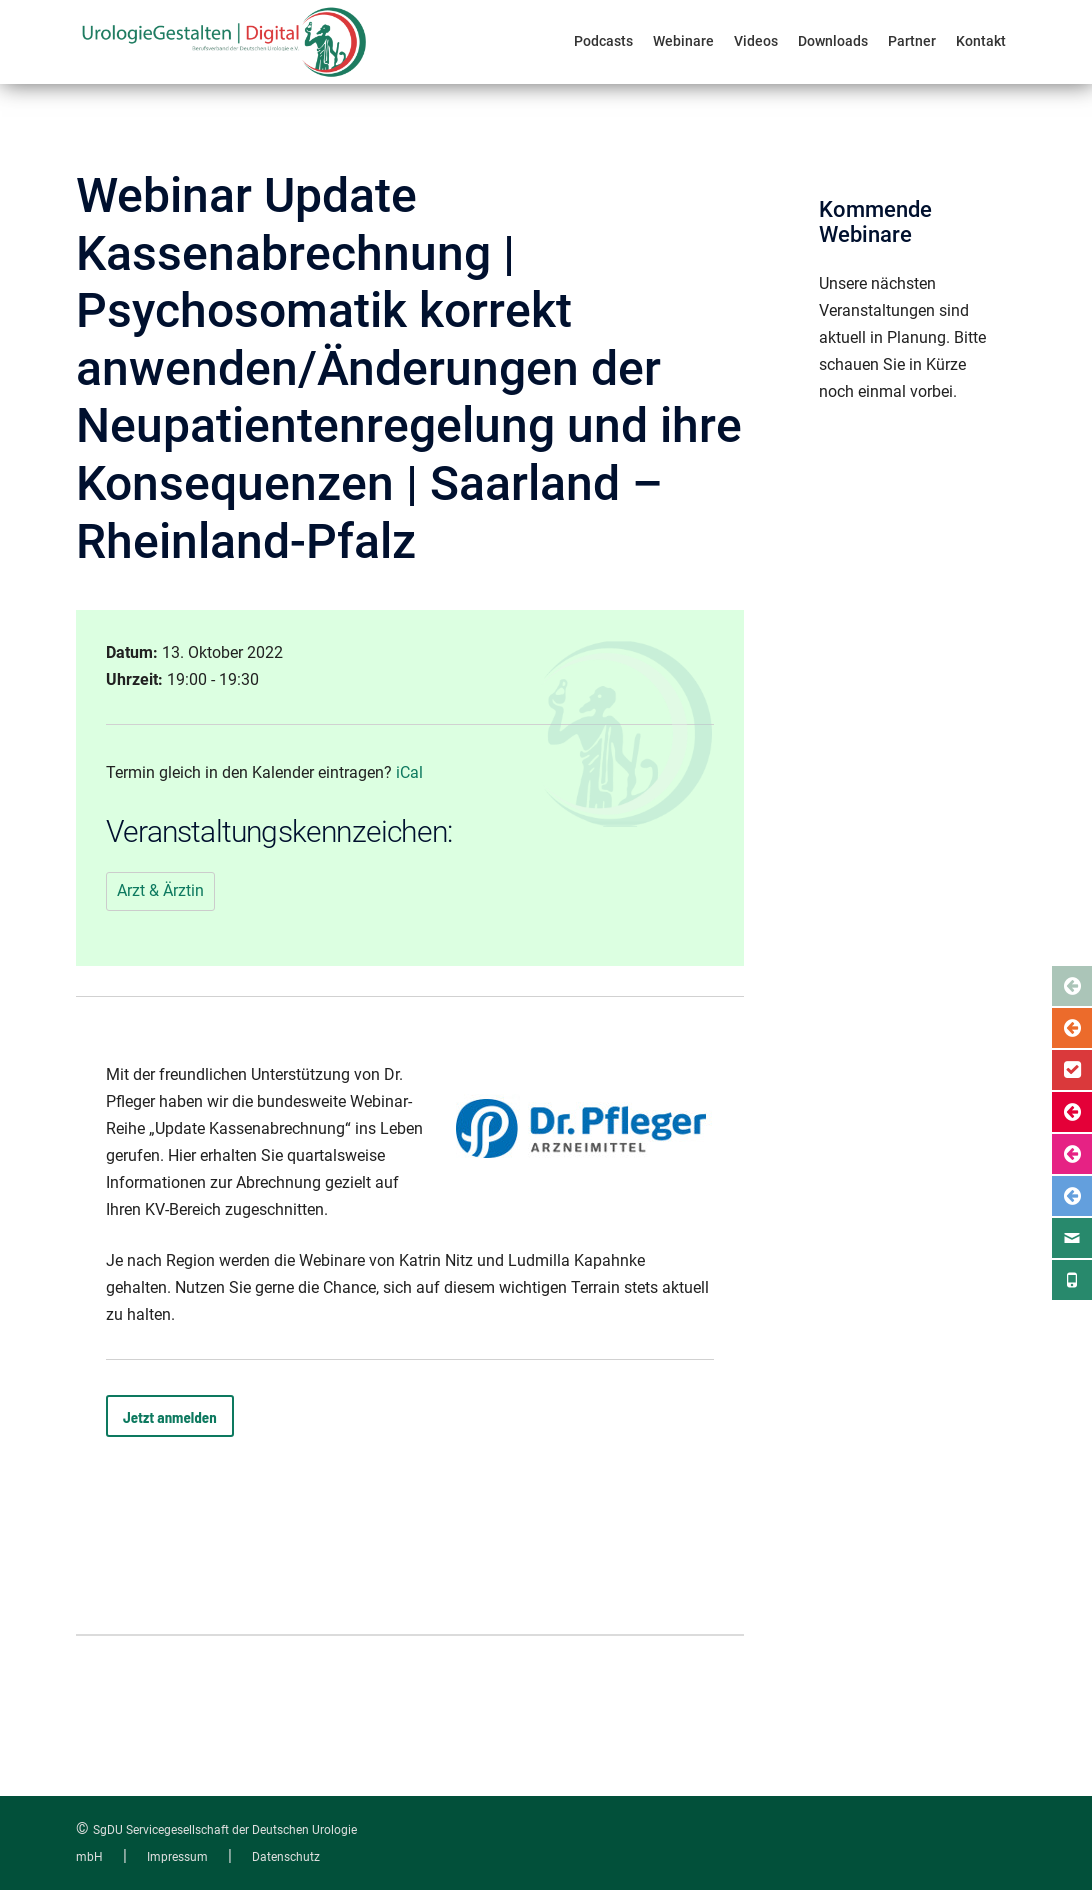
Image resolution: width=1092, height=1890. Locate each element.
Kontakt (981, 41)
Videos (756, 41)
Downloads (833, 41)
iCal (409, 772)
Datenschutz (286, 1857)
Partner (912, 41)
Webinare (683, 41)
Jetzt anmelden (170, 1417)
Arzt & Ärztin (160, 890)
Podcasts (603, 41)
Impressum (177, 1857)
